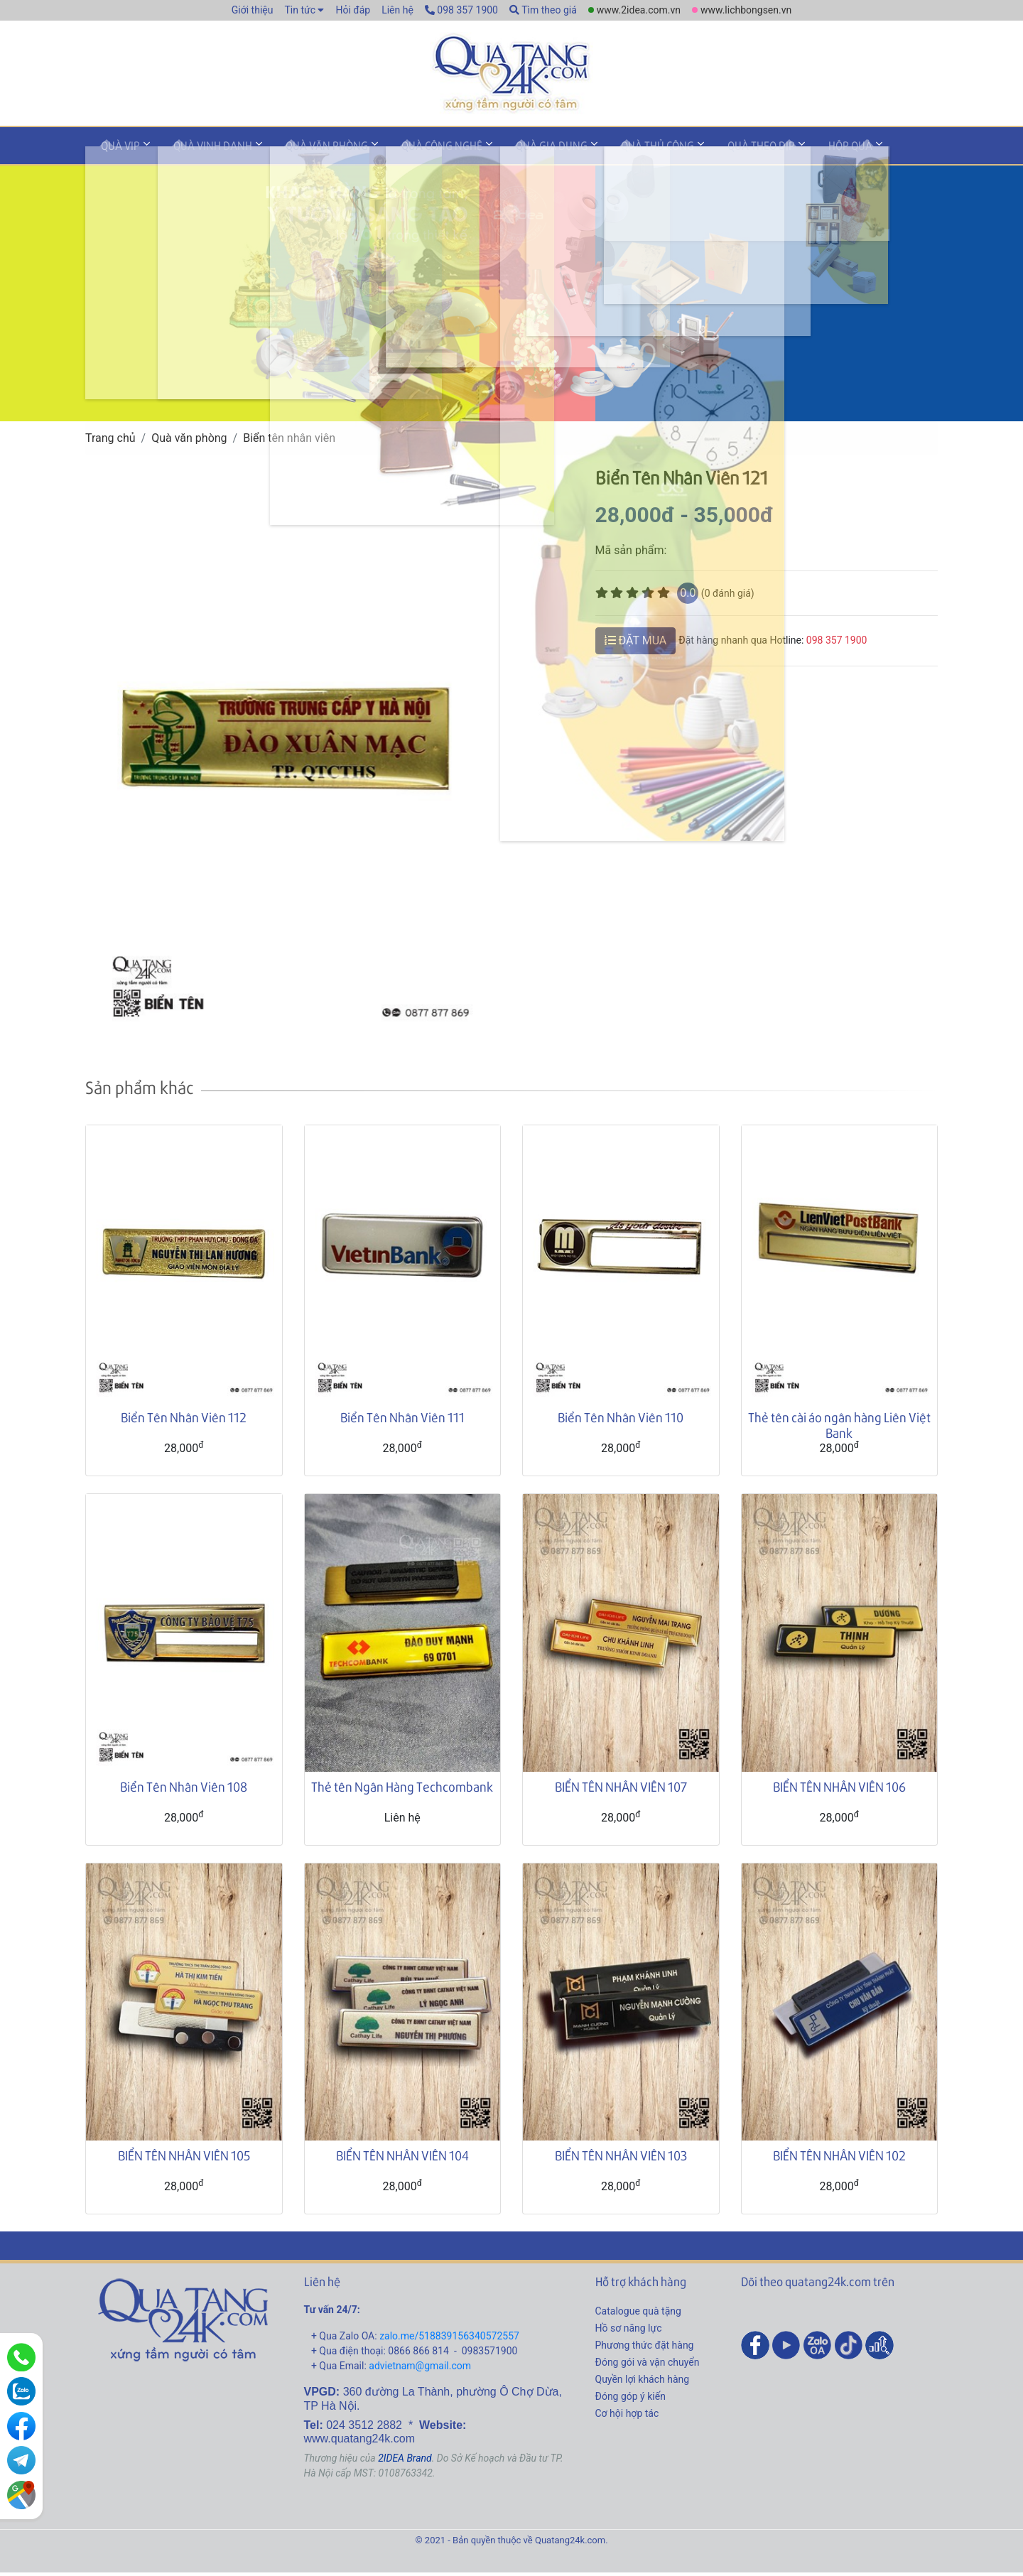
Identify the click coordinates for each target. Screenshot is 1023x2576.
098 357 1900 (461, 10)
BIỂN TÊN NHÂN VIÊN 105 (184, 2158)
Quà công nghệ (407, 151)
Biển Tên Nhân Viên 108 (183, 1790)
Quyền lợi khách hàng (642, 2383)
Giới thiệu (253, 10)
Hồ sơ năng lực (628, 2332)
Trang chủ (110, 441)
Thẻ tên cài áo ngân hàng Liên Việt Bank (839, 1429)
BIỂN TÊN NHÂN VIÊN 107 (621, 1790)
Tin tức (299, 10)
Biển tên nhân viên (289, 441)
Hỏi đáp (352, 10)
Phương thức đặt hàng (644, 2349)
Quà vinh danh (197, 151)
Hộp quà (776, 151)
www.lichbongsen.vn (745, 10)
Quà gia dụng (507, 151)
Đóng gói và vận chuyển (647, 2366)
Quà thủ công (602, 151)
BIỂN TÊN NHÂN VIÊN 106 (839, 1790)
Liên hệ (397, 10)
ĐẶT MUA (636, 644)
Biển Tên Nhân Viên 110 (620, 1421)
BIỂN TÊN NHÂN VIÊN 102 (839, 2158)
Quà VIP (115, 151)
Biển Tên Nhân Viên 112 (184, 1421)
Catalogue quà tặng (638, 2315)
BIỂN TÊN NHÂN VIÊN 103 (621, 2158)
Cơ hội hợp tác (627, 2417)
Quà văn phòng (302, 151)
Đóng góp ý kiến (630, 2400)
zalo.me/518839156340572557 (449, 2340)
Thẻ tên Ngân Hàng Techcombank (402, 1790)
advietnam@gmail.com (420, 2370)
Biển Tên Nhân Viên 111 (402, 1421)
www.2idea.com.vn (639, 10)
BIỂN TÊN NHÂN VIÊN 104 (402, 2158)
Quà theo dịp (696, 151)
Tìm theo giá (543, 10)
